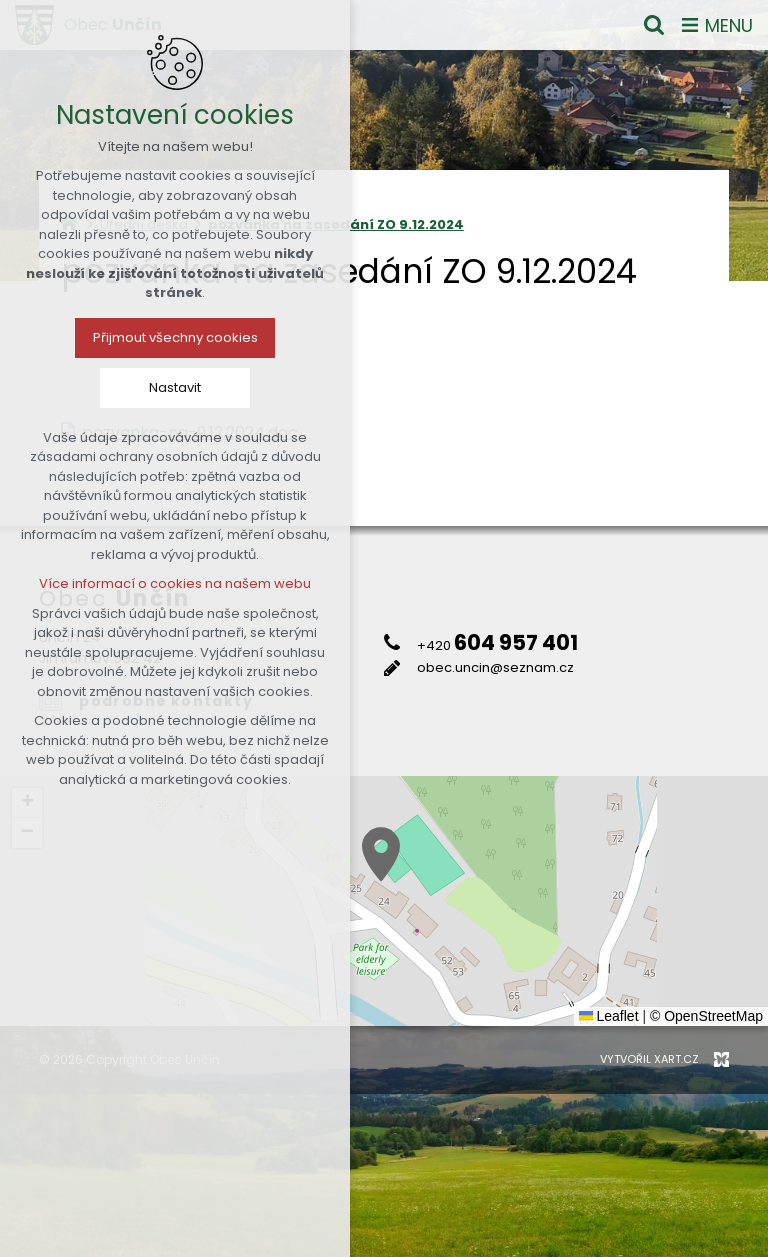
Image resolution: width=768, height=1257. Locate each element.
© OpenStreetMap (706, 1016)
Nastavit (175, 387)
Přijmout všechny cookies (175, 337)
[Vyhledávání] (654, 25)
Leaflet (609, 1016)
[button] (381, 854)
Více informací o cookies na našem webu (175, 583)
